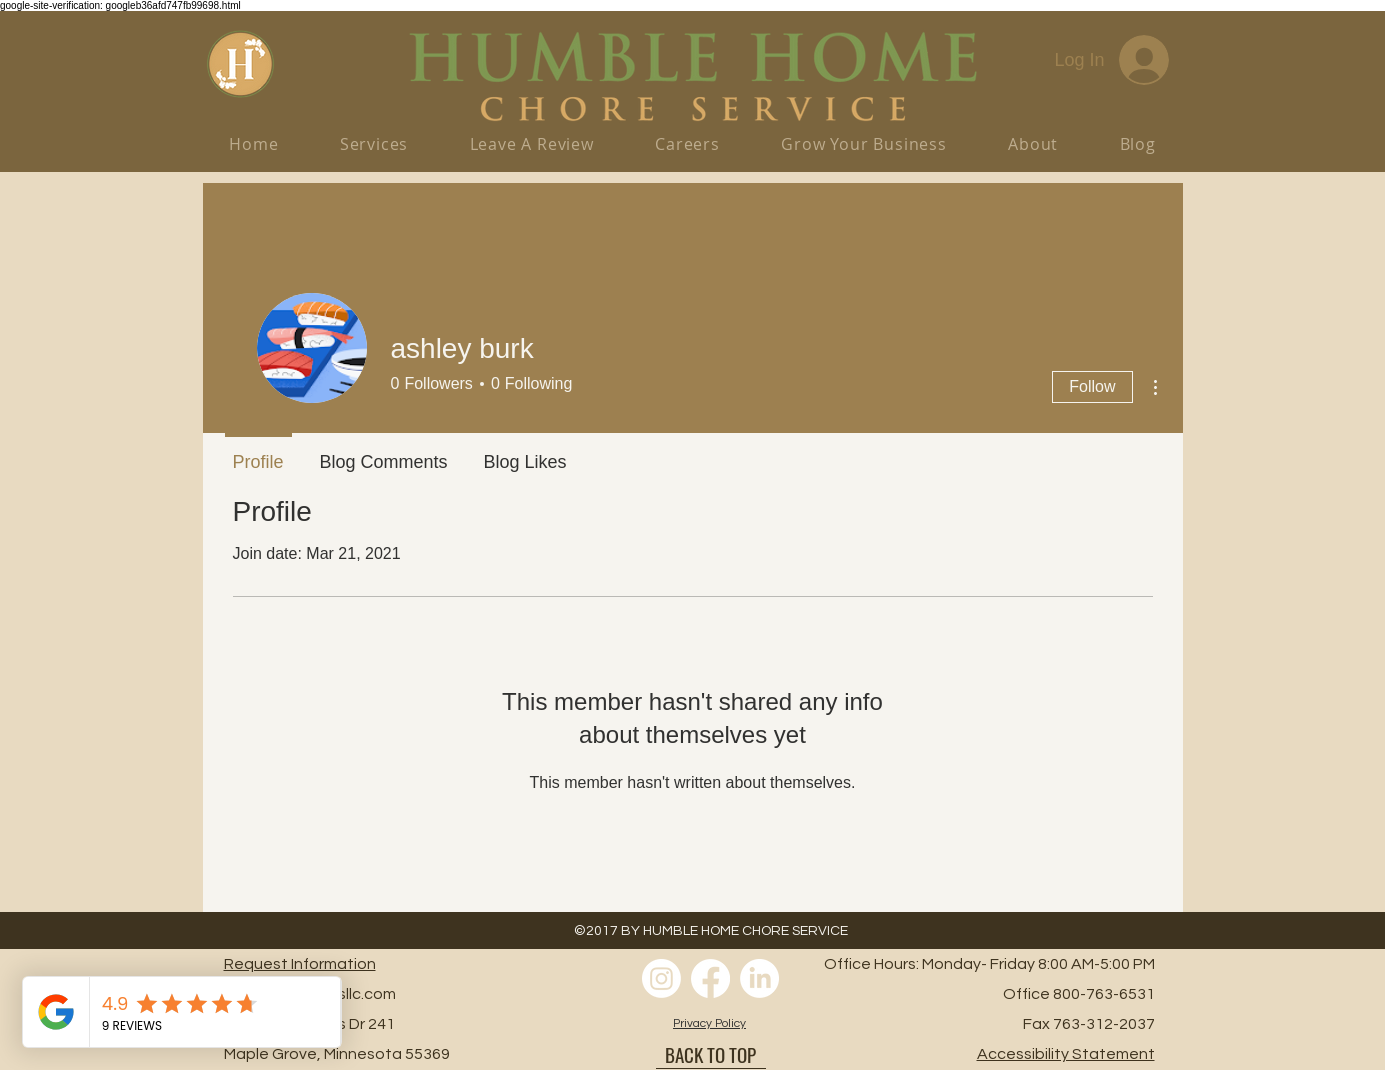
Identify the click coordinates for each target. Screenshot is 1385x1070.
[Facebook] (710, 978)
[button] (864, 144)
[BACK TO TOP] (711, 1054)
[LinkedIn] (759, 978)
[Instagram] (661, 978)
